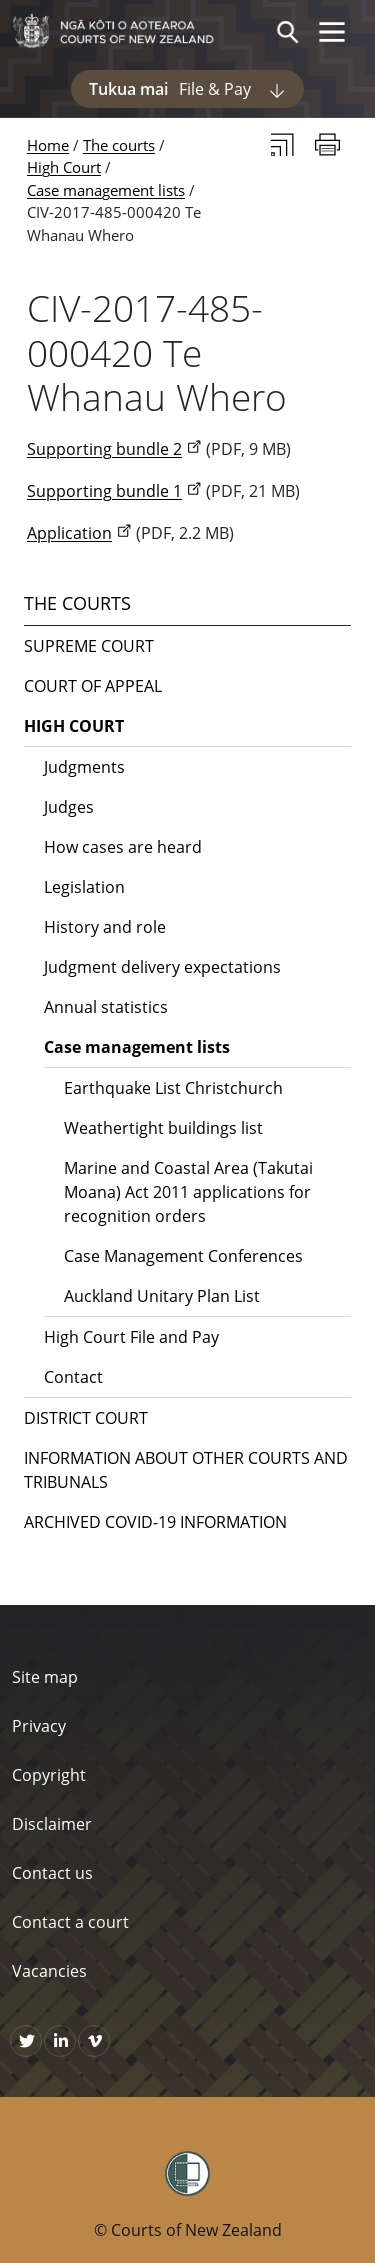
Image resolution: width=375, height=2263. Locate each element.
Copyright (49, 1775)
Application (69, 533)
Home (48, 145)
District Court (86, 1418)
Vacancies (49, 1971)
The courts (119, 145)
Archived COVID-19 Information (155, 1522)
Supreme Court (89, 646)
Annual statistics (106, 1007)
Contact (73, 1377)
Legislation (84, 887)
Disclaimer (52, 1824)
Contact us (52, 1873)
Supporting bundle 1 (104, 491)
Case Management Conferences (183, 1256)
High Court (64, 167)
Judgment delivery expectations (162, 967)
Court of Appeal (93, 686)
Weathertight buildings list (163, 1128)
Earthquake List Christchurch (173, 1088)
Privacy (39, 1726)
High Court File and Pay (131, 1337)
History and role (105, 927)
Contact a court (70, 1922)
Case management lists (106, 190)
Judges (69, 807)
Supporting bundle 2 (104, 449)
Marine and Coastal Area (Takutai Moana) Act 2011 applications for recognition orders (188, 1192)
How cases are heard (123, 847)
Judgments (84, 767)
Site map (45, 1677)
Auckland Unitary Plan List (162, 1296)
